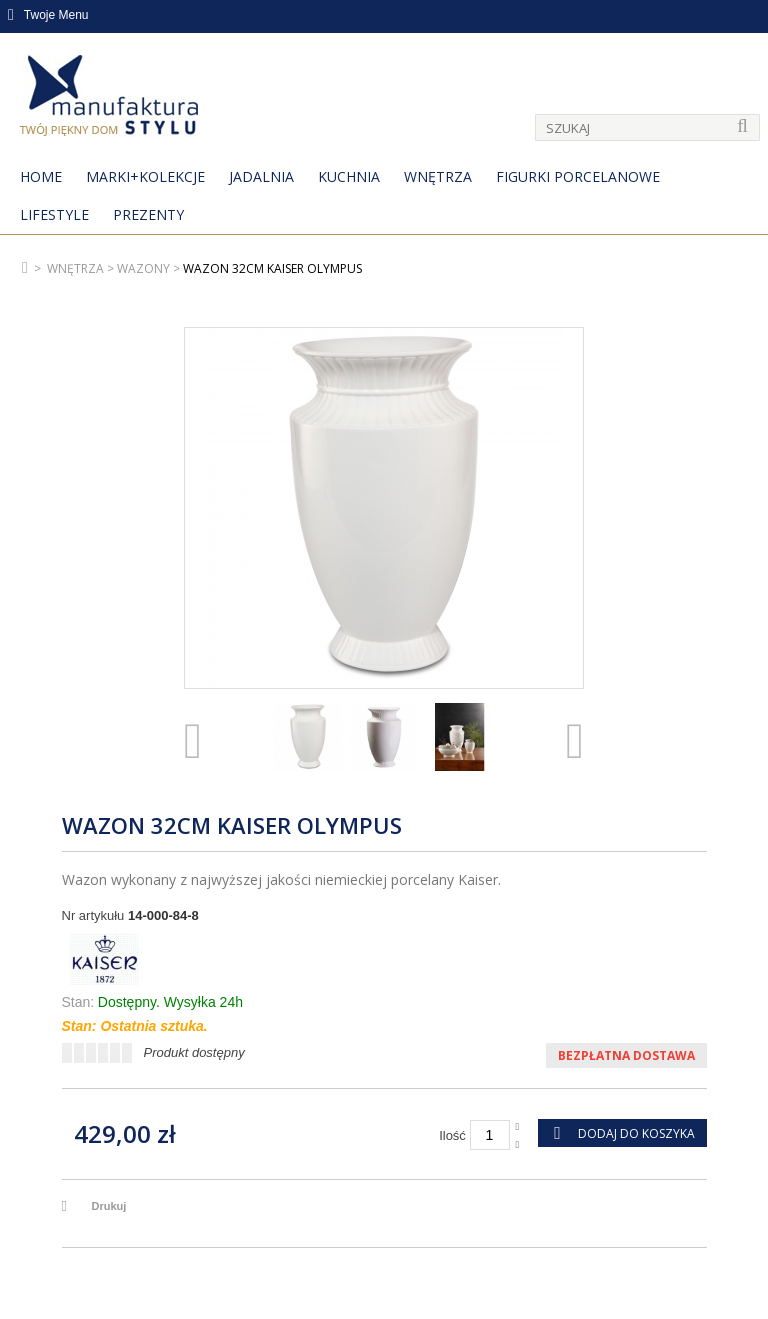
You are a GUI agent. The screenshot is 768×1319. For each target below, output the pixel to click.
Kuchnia (349, 176)
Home (41, 176)
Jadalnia (261, 176)
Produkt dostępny (194, 1052)
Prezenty (148, 214)
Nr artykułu (93, 915)
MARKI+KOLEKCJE (145, 176)
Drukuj (109, 1206)
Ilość (452, 1135)
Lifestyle (54, 214)
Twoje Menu (48, 15)
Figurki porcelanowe (578, 176)
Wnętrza (438, 176)
